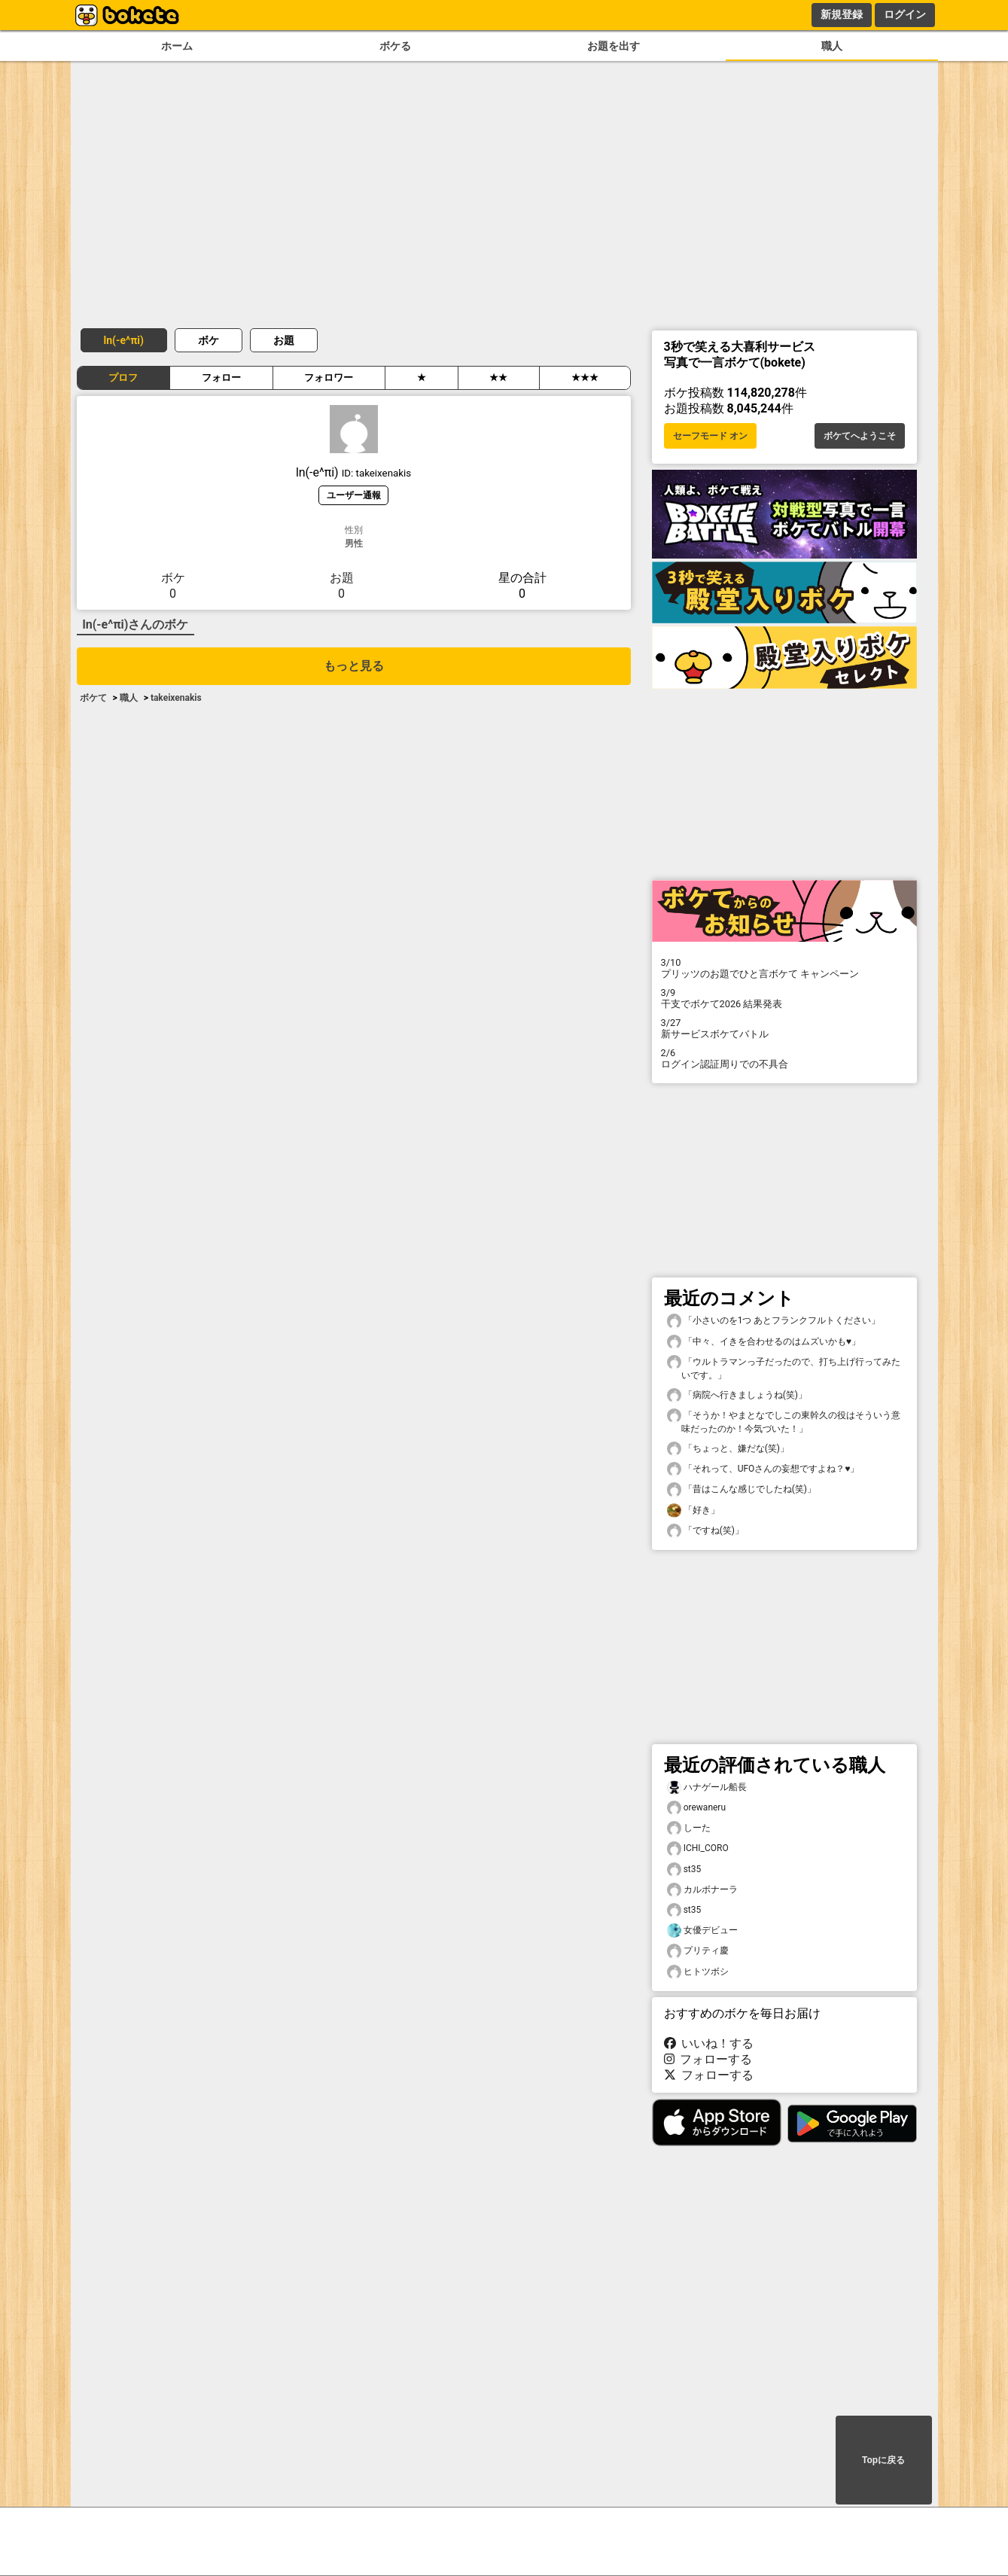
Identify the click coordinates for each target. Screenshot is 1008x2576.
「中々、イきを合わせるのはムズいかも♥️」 (763, 1342)
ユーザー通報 (354, 495)
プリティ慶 (698, 1951)
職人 (831, 46)
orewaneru (696, 1808)
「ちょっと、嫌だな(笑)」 (728, 1449)
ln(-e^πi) (124, 340)
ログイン (905, 14)
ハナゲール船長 (707, 1787)
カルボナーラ (702, 1890)
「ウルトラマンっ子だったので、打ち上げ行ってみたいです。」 (783, 1368)
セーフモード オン (710, 436)
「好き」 (693, 1510)
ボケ (208, 340)
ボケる (395, 46)
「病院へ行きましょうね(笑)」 (737, 1395)
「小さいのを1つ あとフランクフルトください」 (774, 1321)
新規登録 (842, 14)
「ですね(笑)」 (705, 1531)
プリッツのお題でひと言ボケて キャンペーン (784, 968)
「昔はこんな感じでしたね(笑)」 (741, 1489)
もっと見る (354, 665)
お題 (283, 340)
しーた (689, 1828)
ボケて (93, 698)
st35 (684, 1869)
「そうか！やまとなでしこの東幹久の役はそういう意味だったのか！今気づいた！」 (783, 1421)
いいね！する (709, 2043)
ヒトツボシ (698, 1972)
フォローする (708, 2059)
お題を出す (613, 46)
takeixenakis (176, 698)
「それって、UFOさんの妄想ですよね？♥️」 (763, 1469)
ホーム (177, 46)
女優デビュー (702, 1930)
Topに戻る (883, 2460)
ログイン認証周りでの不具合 (784, 1058)
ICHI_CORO (698, 1848)
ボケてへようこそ (860, 436)
